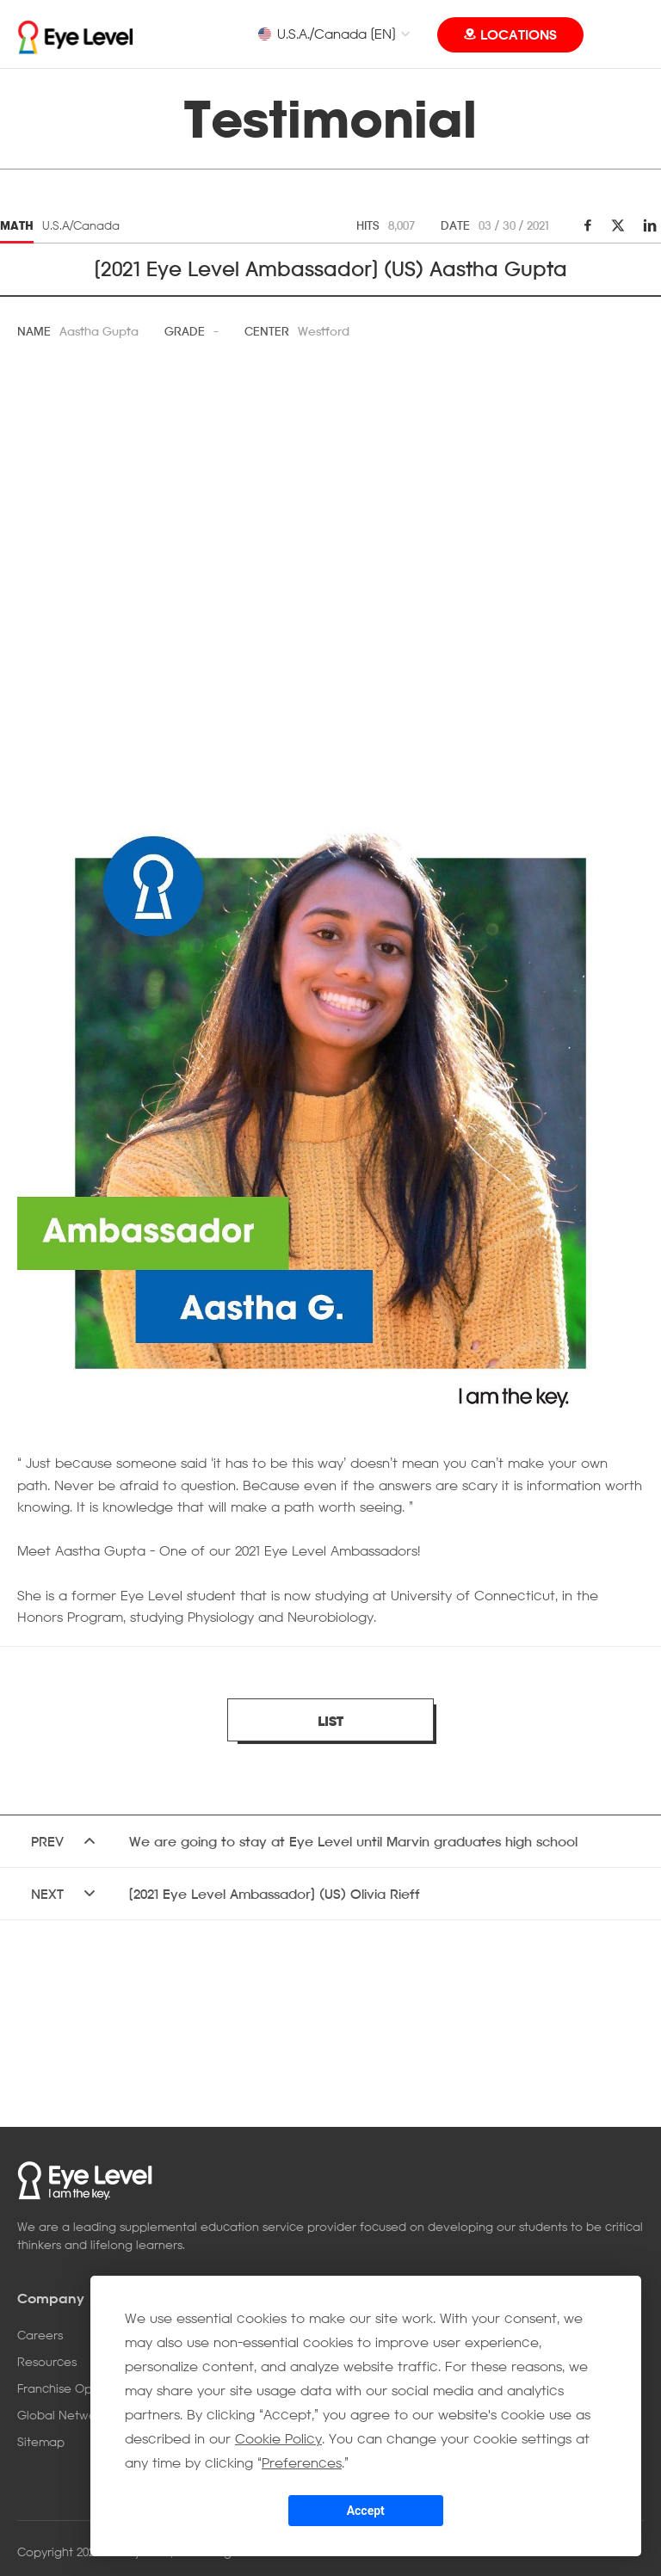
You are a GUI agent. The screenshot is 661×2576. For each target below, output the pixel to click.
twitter (618, 225)
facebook (588, 225)
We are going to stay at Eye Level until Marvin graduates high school (353, 1841)
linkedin (648, 225)
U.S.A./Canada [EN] (326, 33)
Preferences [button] (302, 2462)
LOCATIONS (518, 34)
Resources (47, 2361)
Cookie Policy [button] (278, 2438)
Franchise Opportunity (80, 2388)
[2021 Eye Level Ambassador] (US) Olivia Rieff (274, 1893)
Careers (40, 2334)
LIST (330, 1720)
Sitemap (41, 2441)
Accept (366, 2510)
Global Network (62, 2414)
